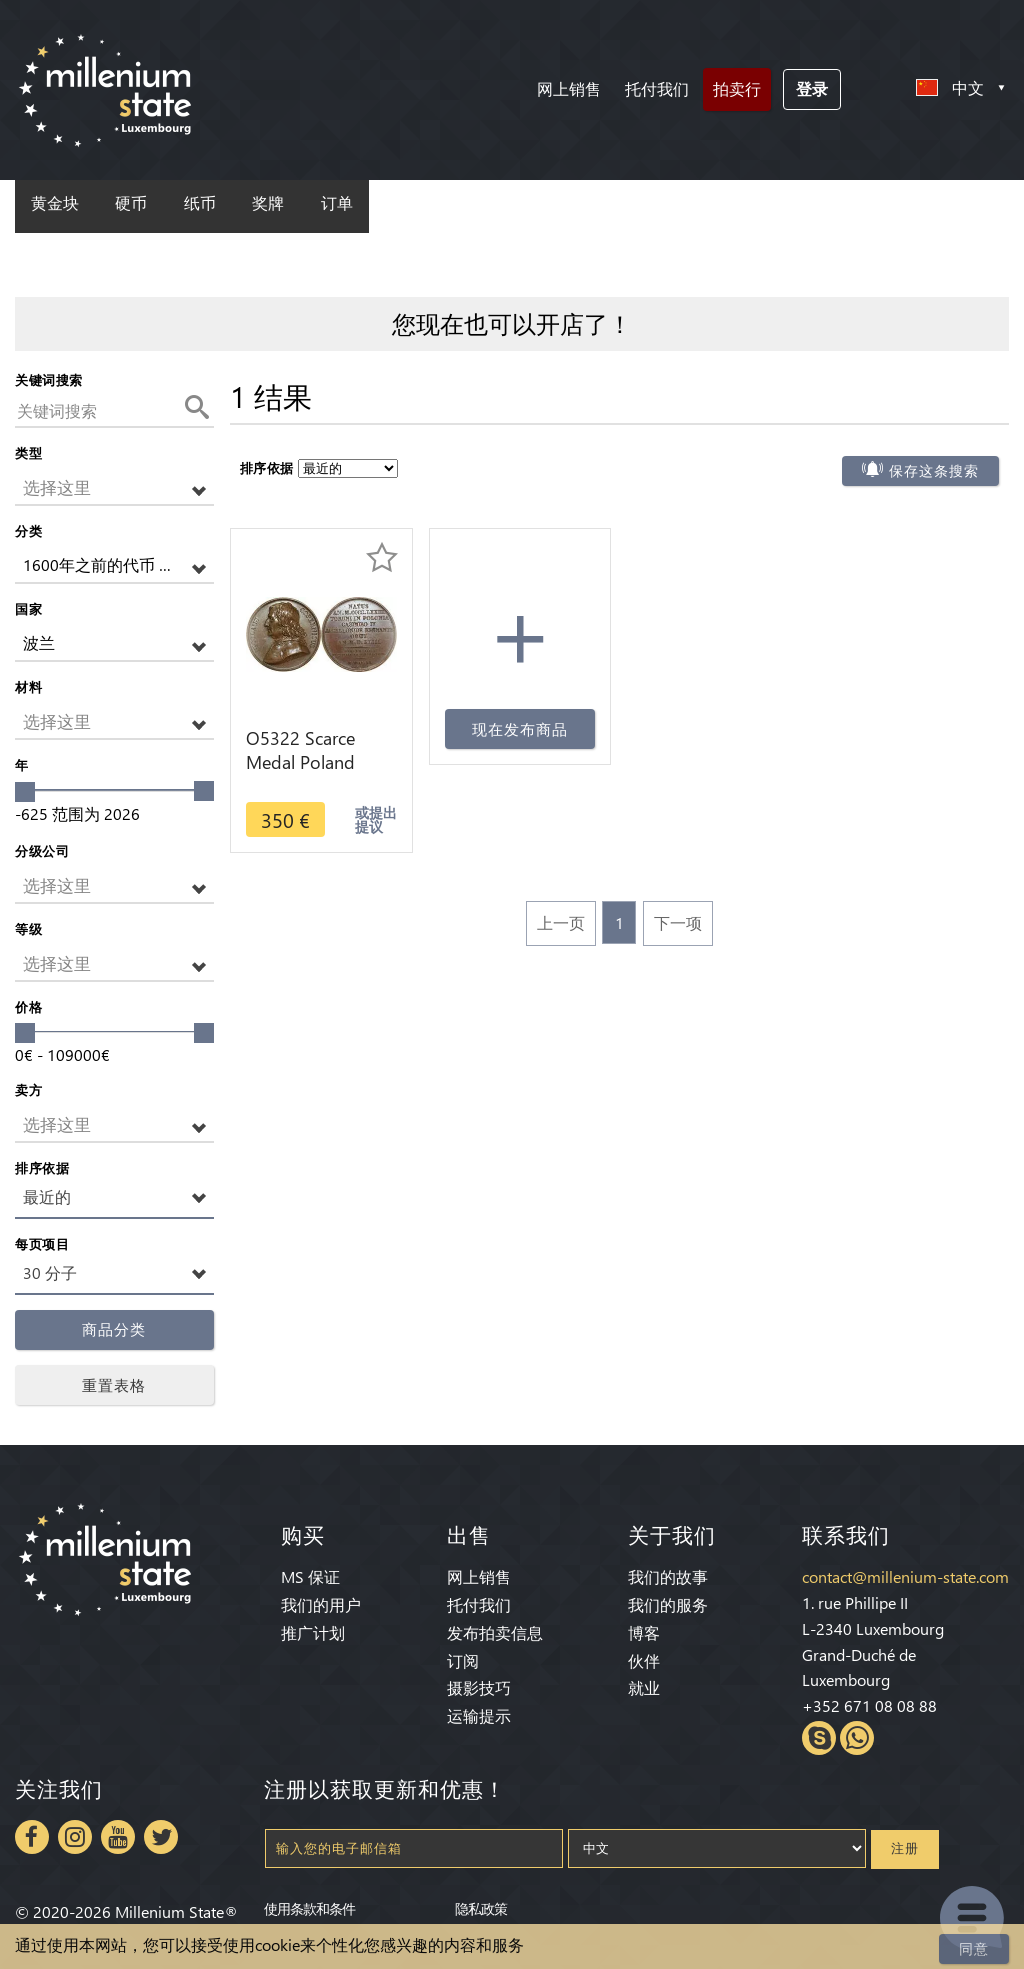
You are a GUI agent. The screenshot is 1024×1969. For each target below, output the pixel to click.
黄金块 (55, 203)
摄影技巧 (479, 1687)
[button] (114, 488)
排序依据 (42, 1167)
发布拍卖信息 (495, 1632)
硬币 (131, 203)
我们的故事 (668, 1576)
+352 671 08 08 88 (869, 1705)
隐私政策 (481, 1908)
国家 (28, 608)
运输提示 (479, 1715)
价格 (28, 1006)
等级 (28, 928)
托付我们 (657, 88)
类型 (28, 452)
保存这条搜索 (934, 471)
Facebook (32, 1837)
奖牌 (268, 203)
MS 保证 (310, 1576)
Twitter (161, 1837)
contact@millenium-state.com (905, 1576)
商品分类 (114, 1329)
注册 (905, 1848)
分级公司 (42, 850)
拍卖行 (737, 88)
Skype (819, 1738)
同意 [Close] (974, 1949)
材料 (28, 686)
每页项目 (42, 1243)
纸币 (200, 203)
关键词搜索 (49, 379)
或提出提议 (376, 819)
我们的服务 (668, 1604)
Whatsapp (857, 1738)
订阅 (463, 1660)
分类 (28, 530)
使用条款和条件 (309, 1908)
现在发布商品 (520, 729)
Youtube (118, 1837)
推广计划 (313, 1632)
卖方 (28, 1089)
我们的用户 (321, 1604)
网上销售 (569, 88)
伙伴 (644, 1660)
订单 (337, 203)
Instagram (75, 1837)
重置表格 (114, 1385)
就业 (644, 1687)
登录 (812, 88)
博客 (644, 1632)
